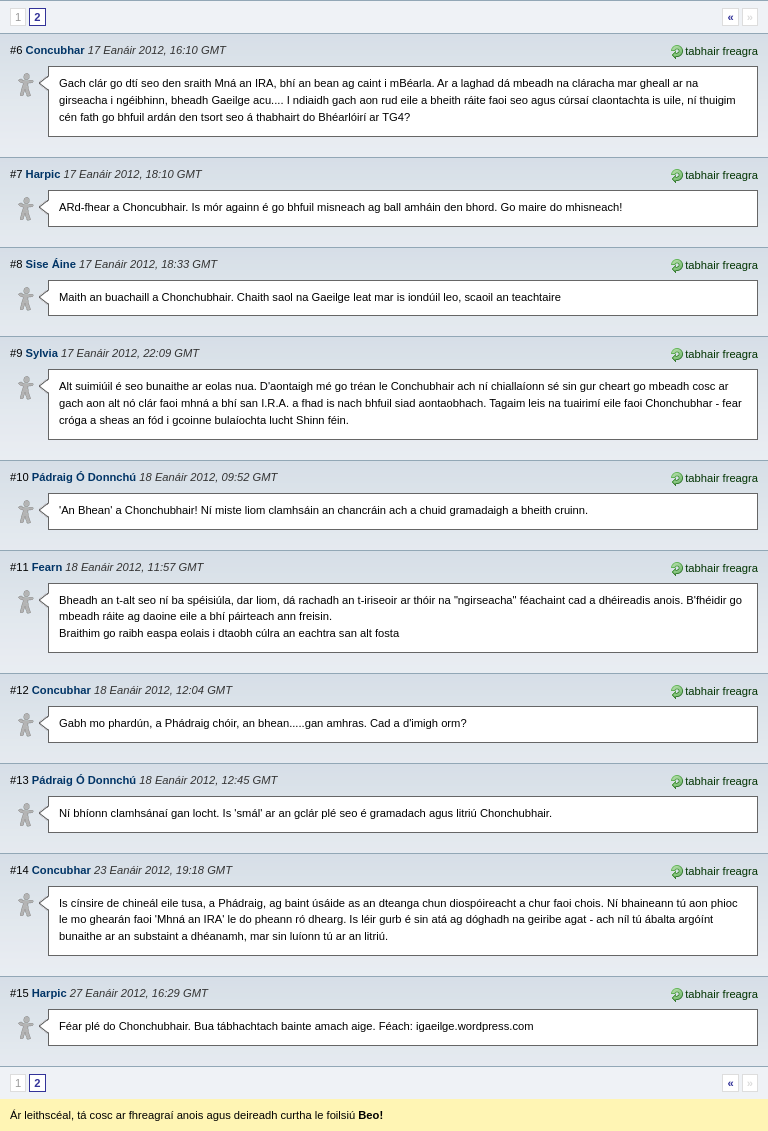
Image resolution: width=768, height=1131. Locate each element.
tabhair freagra (713, 50)
